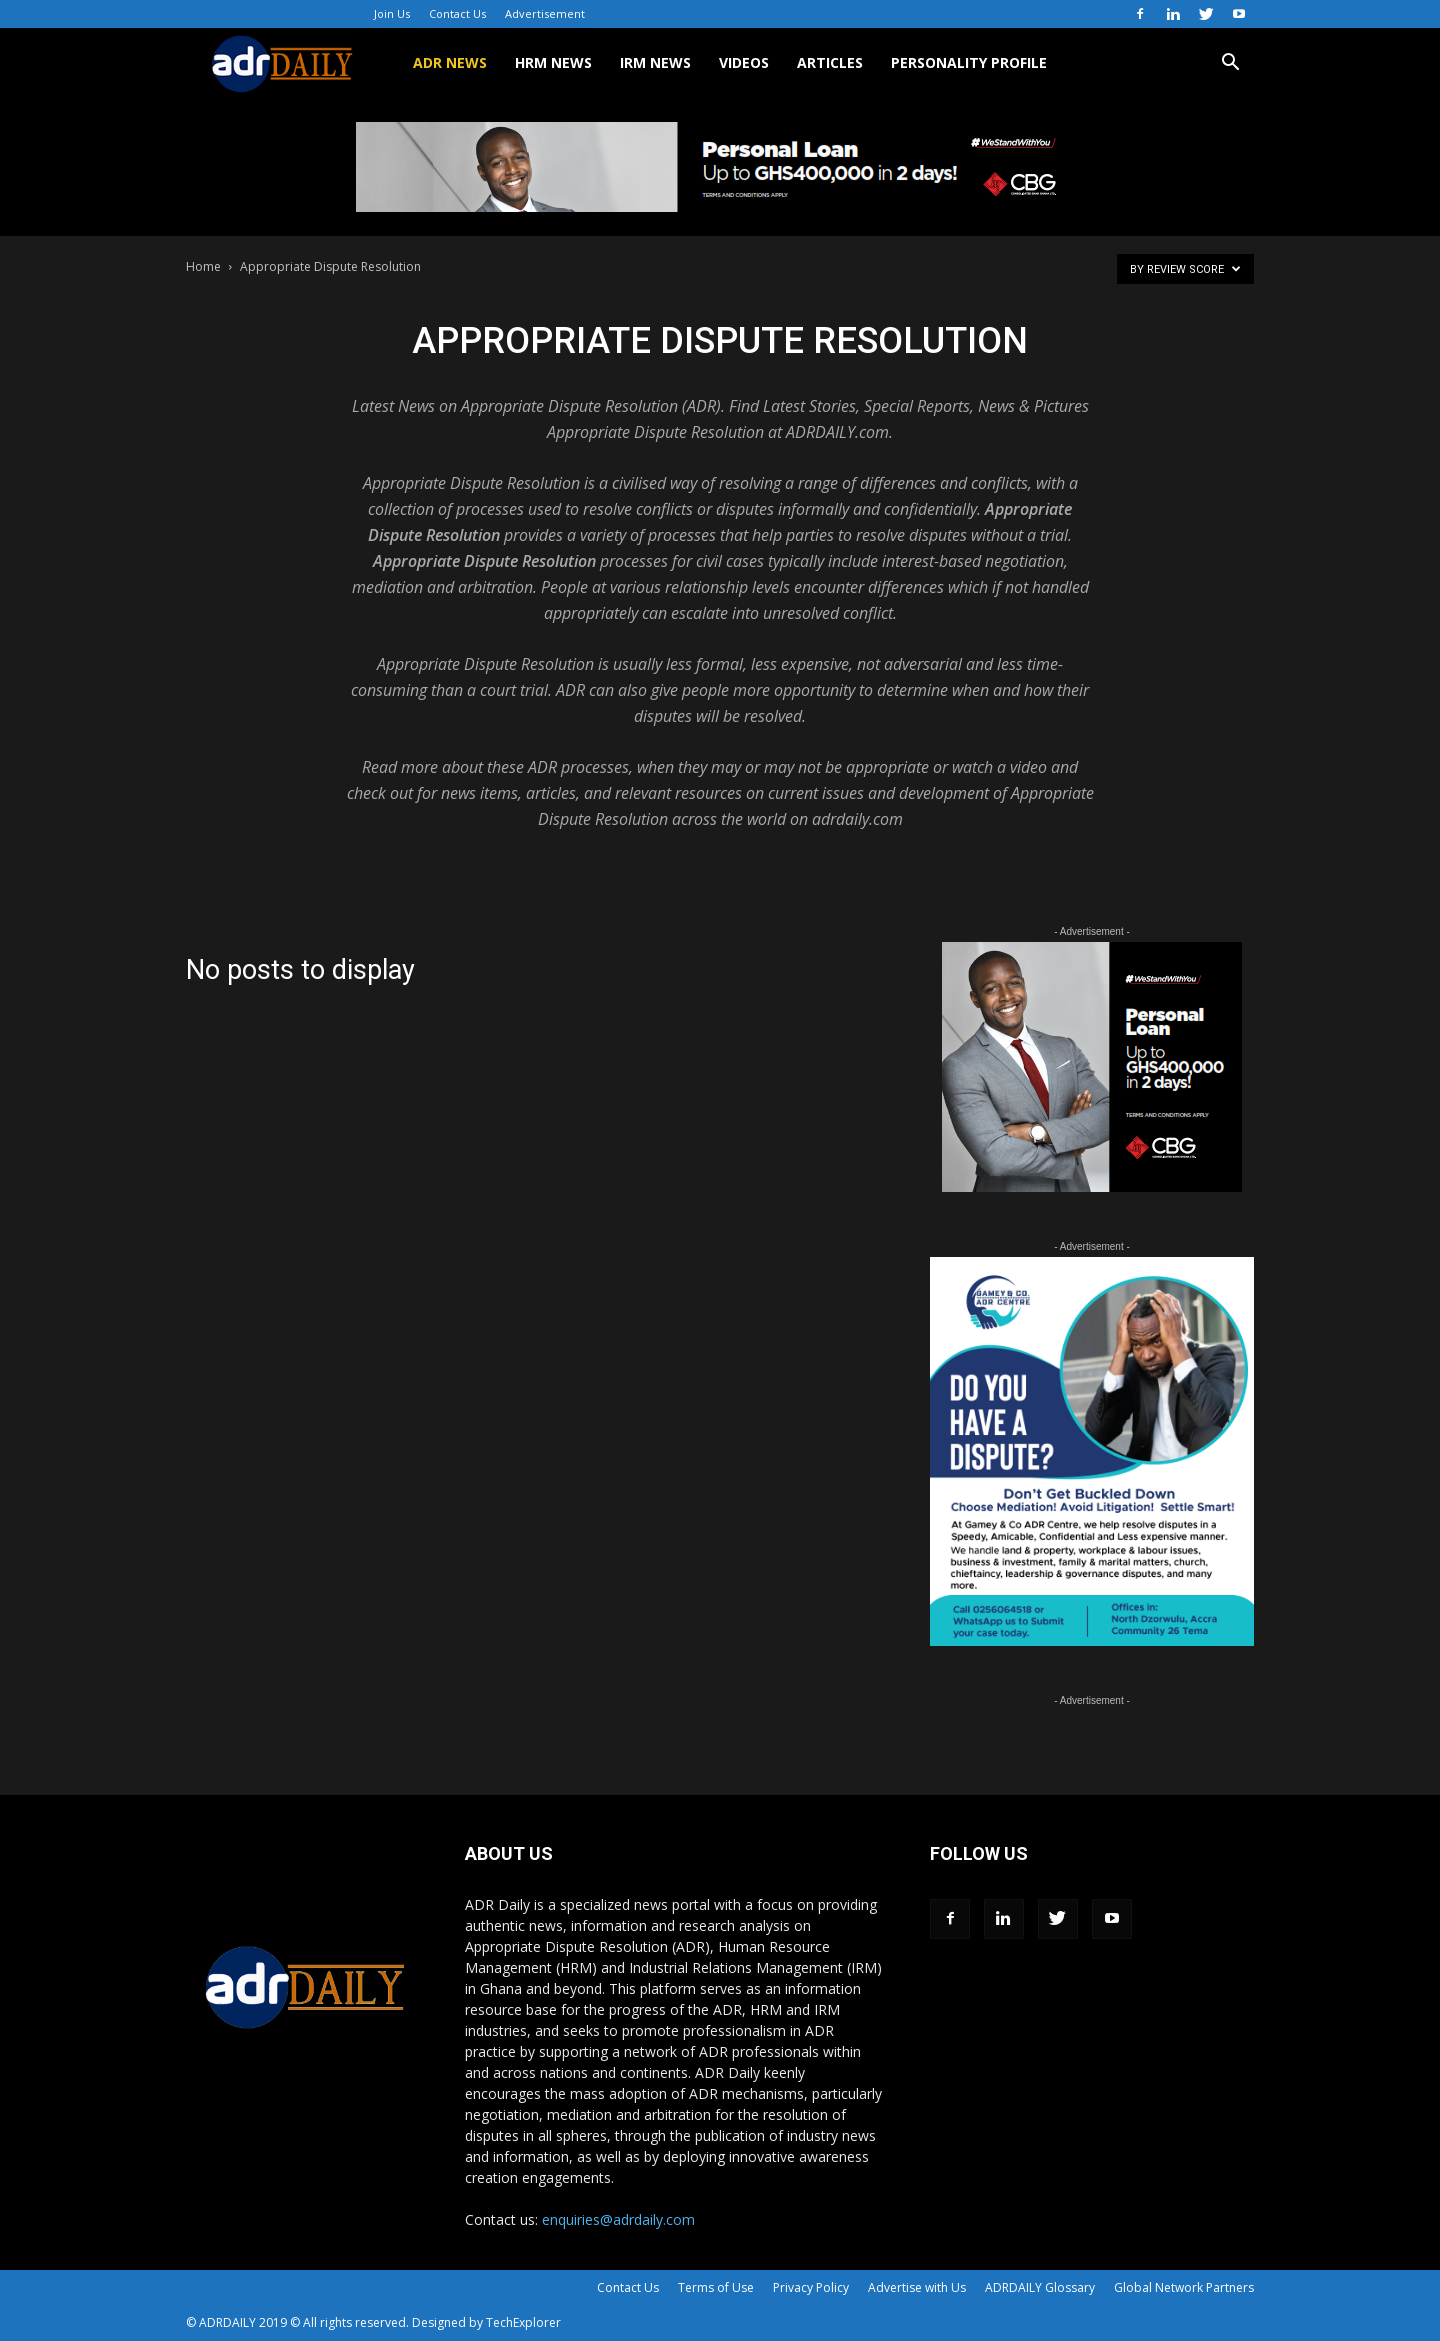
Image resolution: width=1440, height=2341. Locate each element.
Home (203, 266)
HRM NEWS (553, 62)
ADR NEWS (450, 62)
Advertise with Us (917, 2287)
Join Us (392, 13)
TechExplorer (523, 2322)
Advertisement (545, 13)
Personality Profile (969, 62)
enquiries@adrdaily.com (618, 2219)
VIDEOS (744, 62)
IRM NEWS (655, 62)
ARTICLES (830, 62)
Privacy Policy (811, 2287)
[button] (1230, 64)
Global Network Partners (1184, 2287)
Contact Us (457, 13)
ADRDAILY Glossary (1040, 2287)
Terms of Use (716, 2287)
